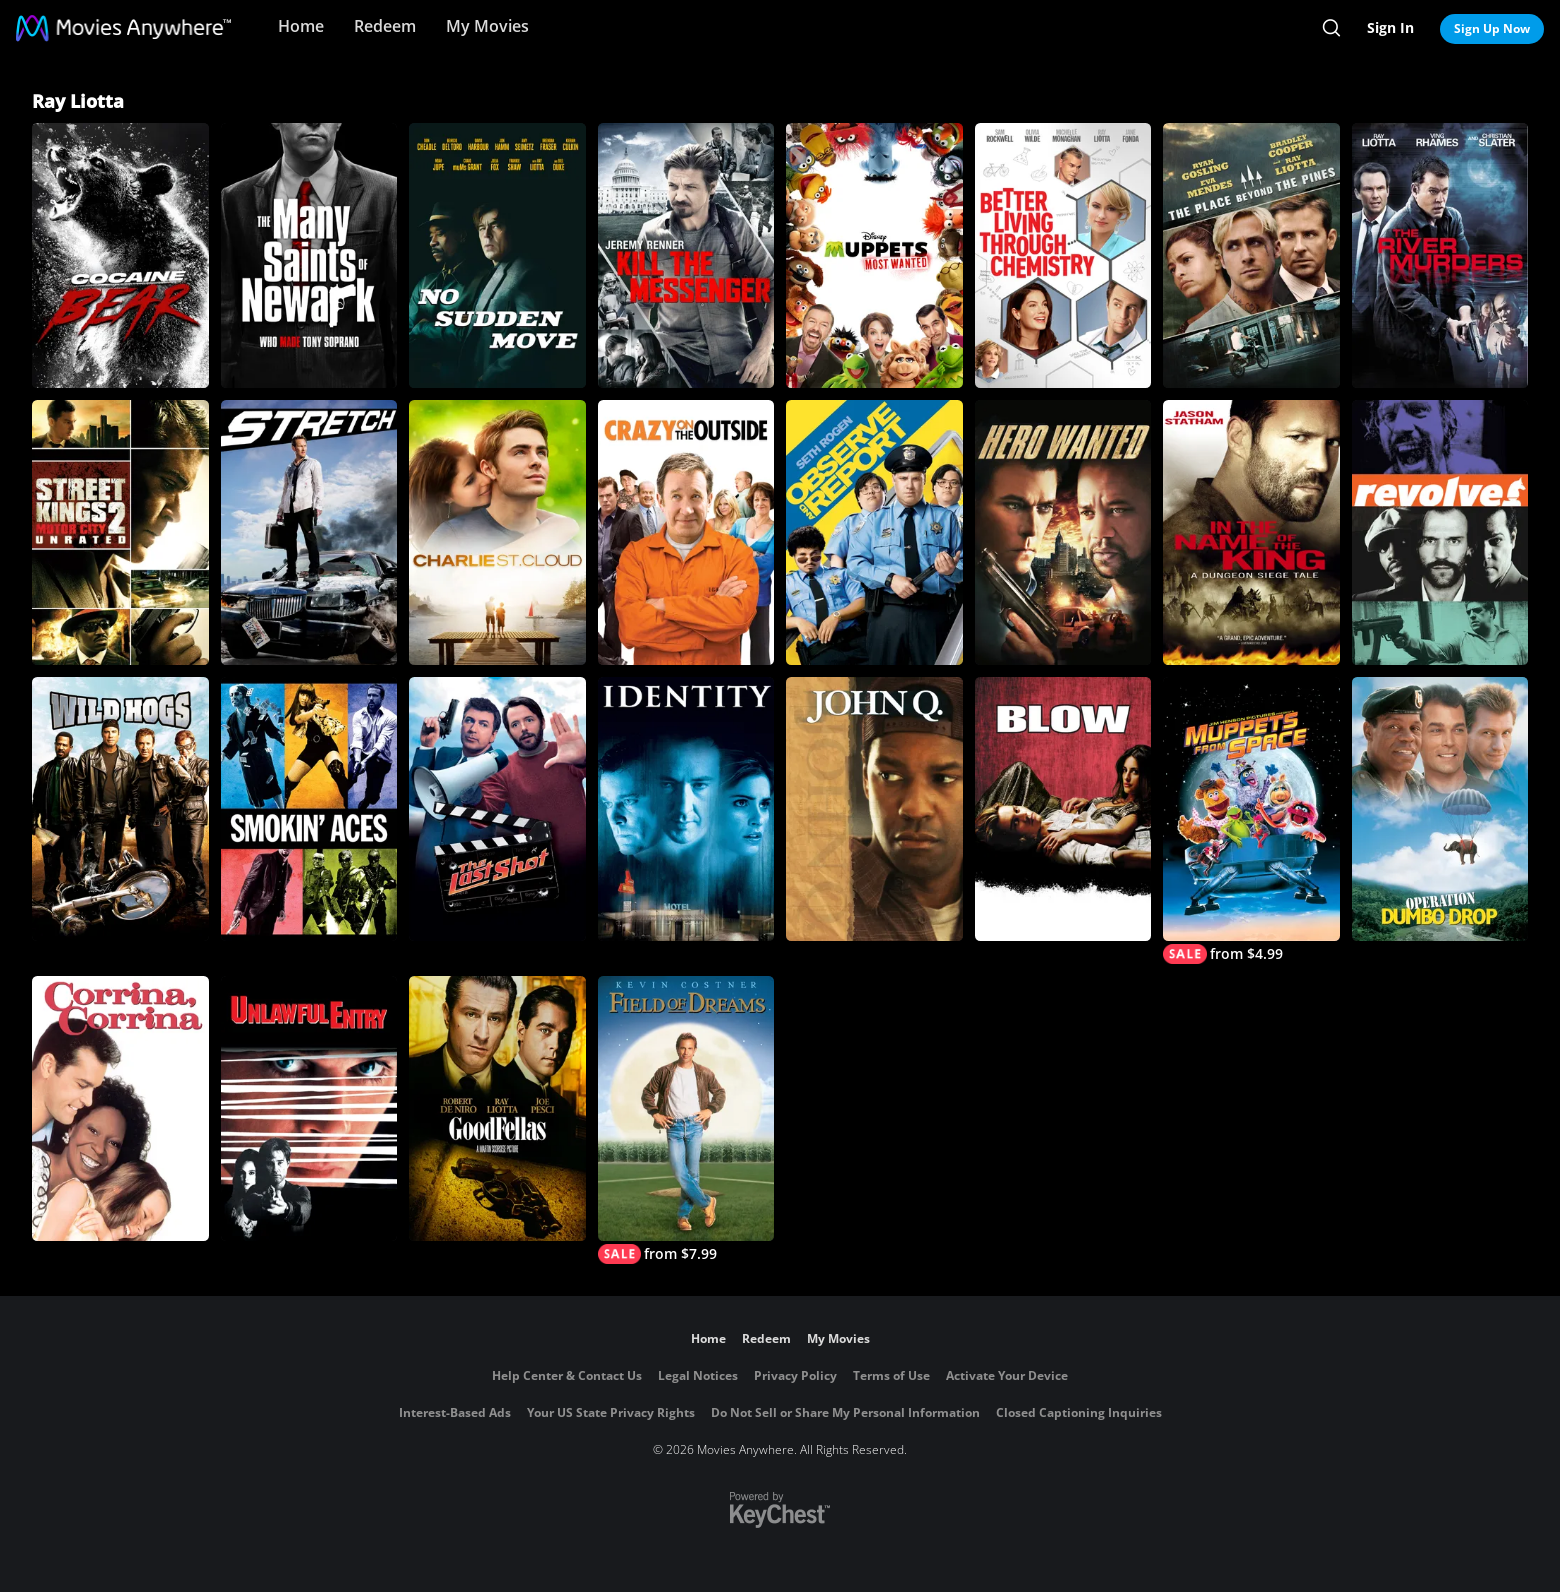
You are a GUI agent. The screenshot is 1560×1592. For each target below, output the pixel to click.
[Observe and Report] (874, 532)
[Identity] (686, 809)
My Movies (487, 26)
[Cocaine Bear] (120, 255)
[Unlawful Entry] (309, 1108)
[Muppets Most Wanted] (874, 255)
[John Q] (874, 809)
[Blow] (1063, 809)
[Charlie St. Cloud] (497, 532)
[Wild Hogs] (120, 809)
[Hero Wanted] (1063, 532)
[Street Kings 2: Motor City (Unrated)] (120, 532)
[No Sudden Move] (497, 255)
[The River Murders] (1440, 255)
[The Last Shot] (497, 809)
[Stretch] (309, 532)
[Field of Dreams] (686, 1120)
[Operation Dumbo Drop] (1440, 809)
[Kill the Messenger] (686, 255)
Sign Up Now (1492, 28)
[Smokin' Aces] (309, 809)
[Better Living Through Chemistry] (1063, 255)
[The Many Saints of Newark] (309, 255)
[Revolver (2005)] (1440, 532)
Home (301, 26)
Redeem (385, 26)
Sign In (1390, 27)
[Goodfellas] (497, 1108)
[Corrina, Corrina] (120, 1108)
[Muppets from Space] (1251, 821)
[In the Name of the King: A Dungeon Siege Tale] (1251, 532)
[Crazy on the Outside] (686, 532)
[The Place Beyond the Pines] (1251, 255)
